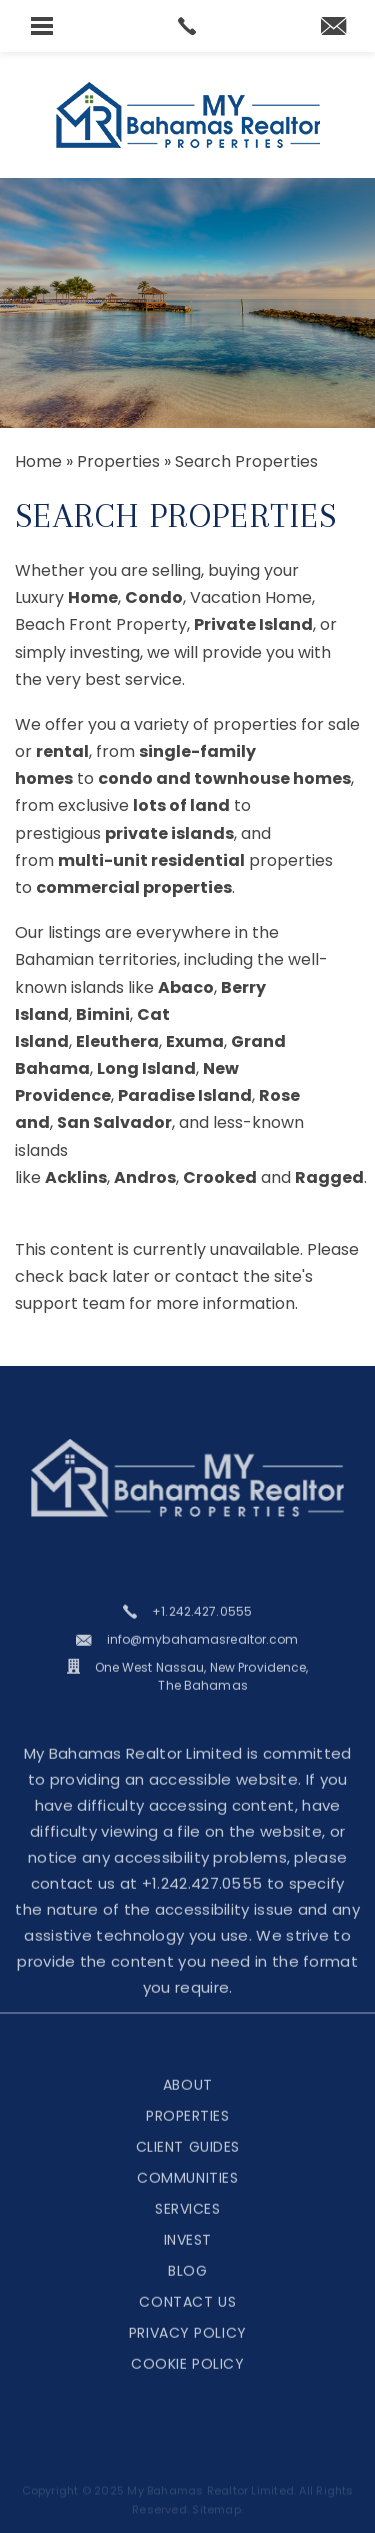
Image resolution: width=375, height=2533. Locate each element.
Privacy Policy (188, 2351)
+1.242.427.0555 (202, 1901)
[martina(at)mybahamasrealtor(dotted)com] (333, 27)
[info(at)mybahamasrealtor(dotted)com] (187, 1659)
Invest (188, 2258)
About (188, 2103)
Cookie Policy (187, 2382)
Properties (188, 2134)
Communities (187, 2196)
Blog (187, 2289)
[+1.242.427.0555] (187, 1631)
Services (187, 2227)
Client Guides (188, 2165)
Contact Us (187, 2320)
